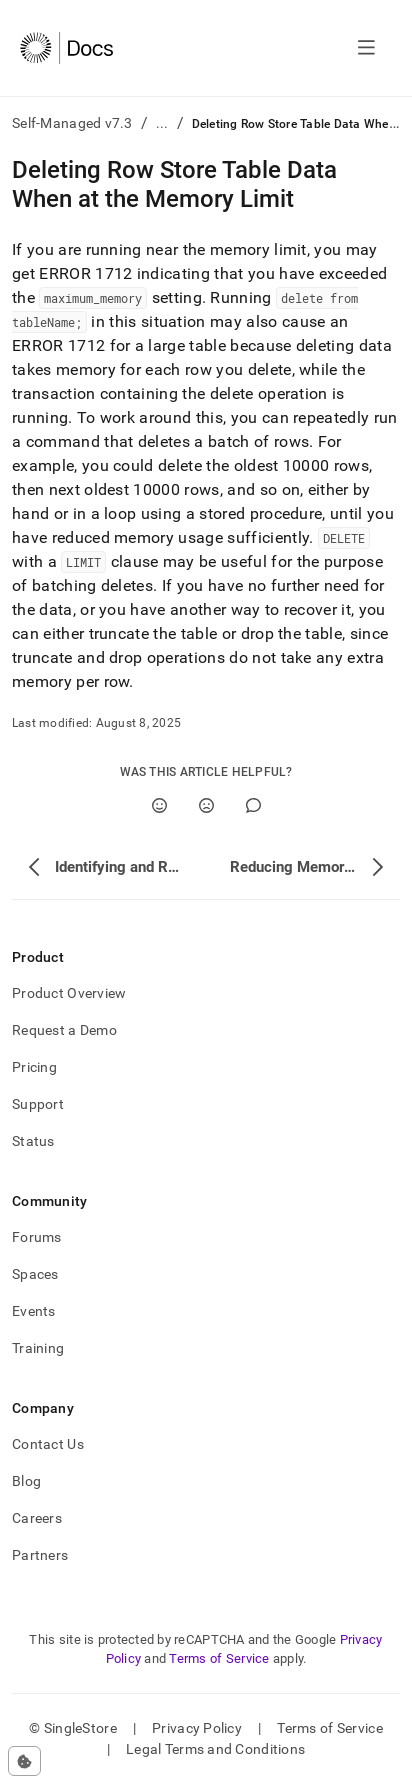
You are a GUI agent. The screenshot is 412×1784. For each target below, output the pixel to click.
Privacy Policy (197, 1728)
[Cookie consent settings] (24, 1761)
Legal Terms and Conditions (215, 1749)
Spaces (35, 1274)
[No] (206, 805)
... (162, 123)
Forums (37, 1237)
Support (38, 1104)
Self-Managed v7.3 (72, 123)
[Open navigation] (366, 48)
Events (34, 1311)
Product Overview (69, 993)
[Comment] (253, 805)
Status (33, 1141)
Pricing (34, 1067)
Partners (40, 1555)
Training (38, 1348)
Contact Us (48, 1444)
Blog (26, 1481)
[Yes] (159, 805)
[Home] (66, 48)
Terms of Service (219, 1658)
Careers (37, 1518)
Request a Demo (64, 1030)
